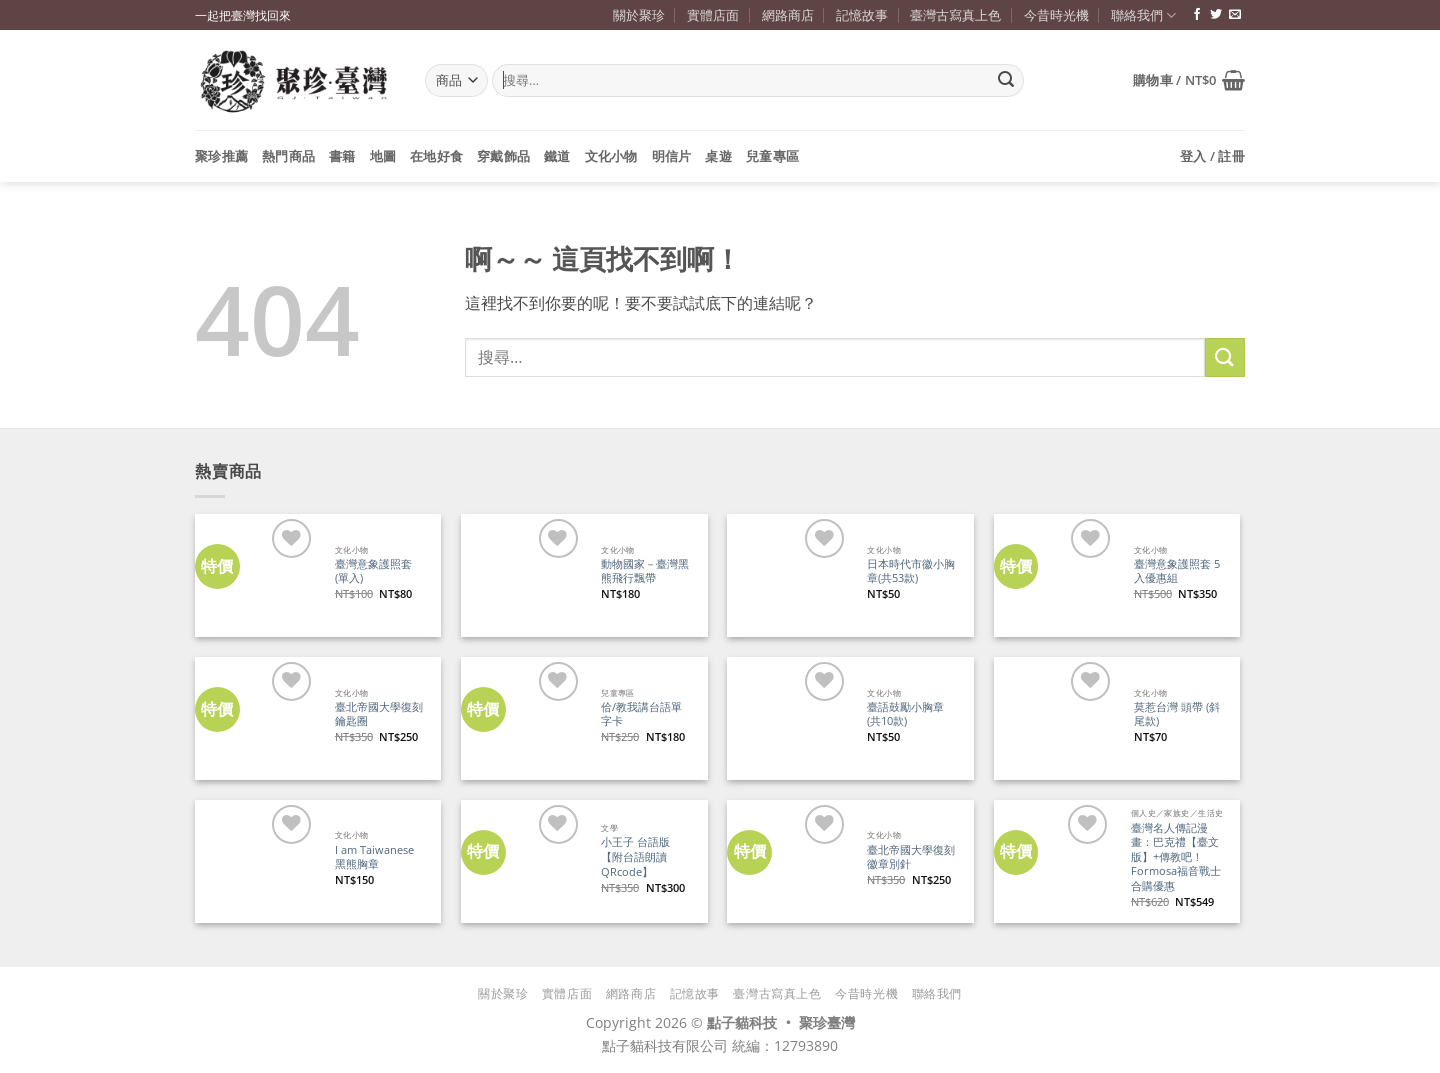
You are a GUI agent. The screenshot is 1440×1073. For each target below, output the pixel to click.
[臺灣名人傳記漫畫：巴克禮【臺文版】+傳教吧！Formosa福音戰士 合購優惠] (1054, 861)
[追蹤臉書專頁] (1197, 15)
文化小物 (611, 156)
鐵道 (557, 156)
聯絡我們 (1143, 15)
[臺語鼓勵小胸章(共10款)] (788, 718)
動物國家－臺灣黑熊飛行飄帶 (645, 571)
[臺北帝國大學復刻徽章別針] (788, 861)
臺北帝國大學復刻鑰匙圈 (379, 714)
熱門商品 (288, 156)
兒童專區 (772, 156)
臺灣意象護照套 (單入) (373, 571)
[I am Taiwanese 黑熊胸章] (256, 861)
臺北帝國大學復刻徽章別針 (911, 857)
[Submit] (1006, 81)
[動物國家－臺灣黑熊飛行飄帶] (522, 575)
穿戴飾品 (503, 156)
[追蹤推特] (1216, 15)
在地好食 (436, 156)
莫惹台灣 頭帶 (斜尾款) (1177, 714)
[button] (1189, 80)
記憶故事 (862, 15)
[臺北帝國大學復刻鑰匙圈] (256, 718)
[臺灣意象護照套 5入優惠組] (1055, 575)
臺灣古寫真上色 (955, 15)
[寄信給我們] (1235, 15)
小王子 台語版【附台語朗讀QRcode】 (635, 856)
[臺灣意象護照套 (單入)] (256, 575)
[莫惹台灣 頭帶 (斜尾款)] (1055, 718)
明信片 (672, 156)
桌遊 (718, 156)
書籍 (342, 156)
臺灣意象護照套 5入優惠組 (1177, 571)
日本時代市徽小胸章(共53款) (911, 571)
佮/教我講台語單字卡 (641, 714)
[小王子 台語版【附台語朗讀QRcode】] (522, 861)
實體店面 (713, 15)
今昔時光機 (1056, 15)
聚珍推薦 (221, 156)
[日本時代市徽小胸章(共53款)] (788, 575)
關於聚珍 (639, 15)
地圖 (383, 156)
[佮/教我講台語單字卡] (522, 718)
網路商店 (788, 15)
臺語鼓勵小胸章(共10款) (905, 714)
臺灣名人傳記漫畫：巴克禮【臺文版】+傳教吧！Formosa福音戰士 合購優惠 (1176, 857)
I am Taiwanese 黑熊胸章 (374, 857)
